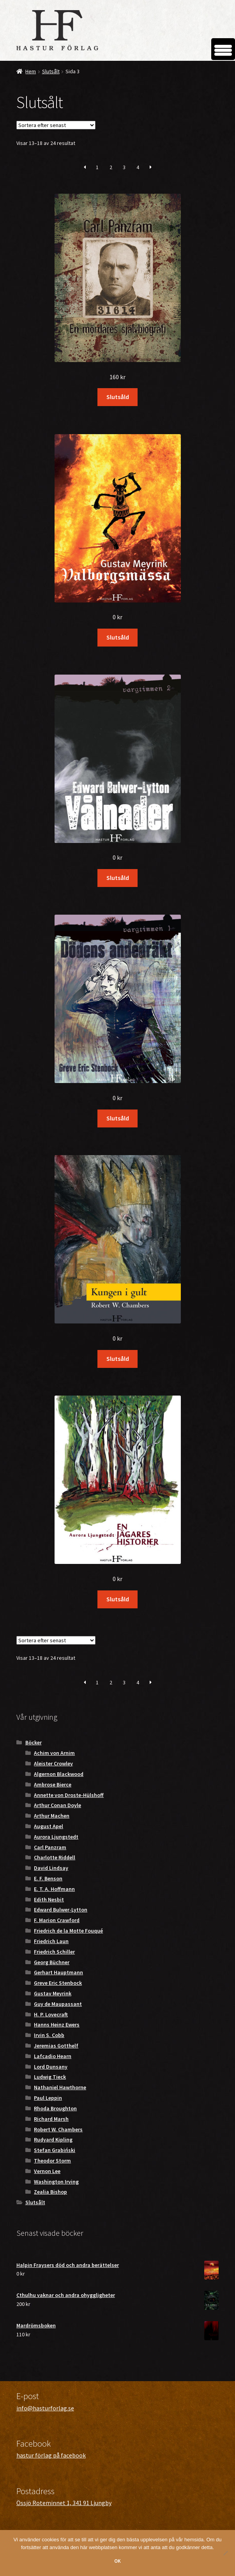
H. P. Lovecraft (51, 2014)
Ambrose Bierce (52, 1784)
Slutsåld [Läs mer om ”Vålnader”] (117, 878)
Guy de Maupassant (58, 2003)
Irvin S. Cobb (49, 2035)
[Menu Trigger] (223, 49)
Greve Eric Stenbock (58, 1982)
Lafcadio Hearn (52, 2056)
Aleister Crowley (53, 1763)
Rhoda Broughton (55, 2108)
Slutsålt (51, 71)
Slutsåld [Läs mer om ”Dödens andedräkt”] (117, 1118)
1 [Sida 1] (97, 167)
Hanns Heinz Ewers (57, 2024)
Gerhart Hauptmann (58, 1972)
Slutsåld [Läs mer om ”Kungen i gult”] (117, 1358)
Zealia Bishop (50, 2191)
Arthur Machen (51, 1815)
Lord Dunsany (50, 2066)
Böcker (33, 1742)
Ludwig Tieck (50, 2076)
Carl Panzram (50, 1847)
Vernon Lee (47, 2171)
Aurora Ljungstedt (56, 1836)
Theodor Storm (52, 2160)
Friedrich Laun (51, 1941)
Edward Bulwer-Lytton (60, 1909)
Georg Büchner (51, 1962)
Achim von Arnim (54, 1752)
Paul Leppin (48, 2097)
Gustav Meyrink (52, 1993)
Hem (30, 71)
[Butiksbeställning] (55, 125)
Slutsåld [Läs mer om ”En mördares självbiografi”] (117, 397)
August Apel (48, 1826)
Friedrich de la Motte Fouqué (68, 1930)
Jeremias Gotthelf (56, 2045)
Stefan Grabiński (54, 2150)
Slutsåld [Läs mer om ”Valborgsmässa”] (117, 637)
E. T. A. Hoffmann (54, 1888)
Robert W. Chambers (58, 2129)
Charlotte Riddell (54, 1857)
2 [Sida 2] (111, 167)
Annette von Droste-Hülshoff (69, 1795)
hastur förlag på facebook (51, 2455)
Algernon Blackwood (58, 1773)
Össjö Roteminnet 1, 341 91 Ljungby (63, 2503)
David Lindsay (51, 1867)
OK (117, 2561)
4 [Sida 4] (137, 167)
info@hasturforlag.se (45, 2408)
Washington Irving (56, 2181)
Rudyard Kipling (53, 2139)
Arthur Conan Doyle (57, 1805)
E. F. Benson (48, 1878)
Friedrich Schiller (54, 1951)
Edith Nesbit (49, 1899)
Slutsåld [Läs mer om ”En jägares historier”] (117, 1599)
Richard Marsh (51, 2118)
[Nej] (225, 2553)
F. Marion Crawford (57, 1920)
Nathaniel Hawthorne (60, 2087)
